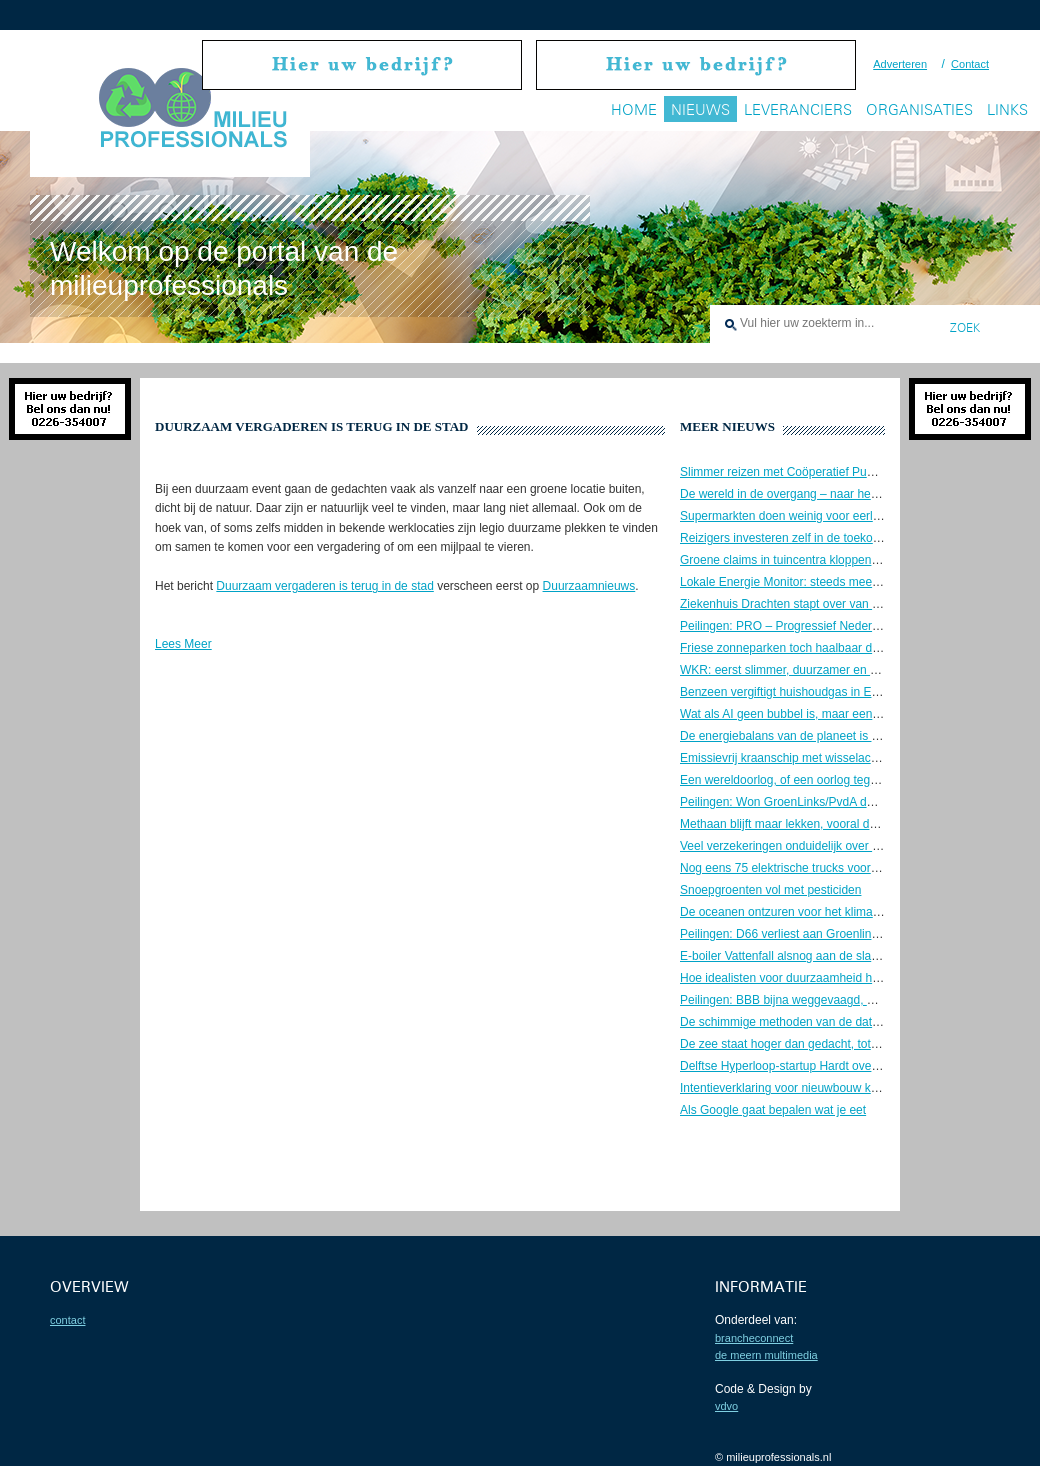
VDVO (726, 1406)
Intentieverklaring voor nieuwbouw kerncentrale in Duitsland (838, 1088)
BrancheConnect (754, 1338)
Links (1007, 109)
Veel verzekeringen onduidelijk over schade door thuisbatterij (841, 846)
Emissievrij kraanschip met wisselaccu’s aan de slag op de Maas (851, 758)
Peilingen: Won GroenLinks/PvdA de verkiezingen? (815, 802)
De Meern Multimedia (766, 1355)
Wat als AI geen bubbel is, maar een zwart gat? (805, 714)
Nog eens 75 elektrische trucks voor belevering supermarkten (843, 868)
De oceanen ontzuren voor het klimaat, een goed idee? (826, 912)
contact (67, 1320)
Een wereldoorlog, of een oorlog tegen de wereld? (813, 780)
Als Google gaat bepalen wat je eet (773, 1110)
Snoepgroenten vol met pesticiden (770, 890)
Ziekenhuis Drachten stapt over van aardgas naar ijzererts (834, 604)
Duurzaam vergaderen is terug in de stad (324, 586)
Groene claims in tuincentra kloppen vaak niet (801, 560)
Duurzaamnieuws (589, 586)
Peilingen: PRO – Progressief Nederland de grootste (819, 626)
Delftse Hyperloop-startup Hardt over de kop (797, 1066)
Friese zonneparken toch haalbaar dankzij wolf (803, 648)
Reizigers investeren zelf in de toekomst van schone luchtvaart (846, 538)
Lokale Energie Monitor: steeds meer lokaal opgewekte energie (848, 582)
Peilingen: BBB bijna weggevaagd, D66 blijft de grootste (828, 1000)
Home (634, 109)
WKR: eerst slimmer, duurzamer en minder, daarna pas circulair (848, 670)
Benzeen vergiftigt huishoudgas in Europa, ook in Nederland (840, 692)
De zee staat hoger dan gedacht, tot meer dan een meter (831, 1044)
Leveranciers (798, 109)
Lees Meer (183, 644)
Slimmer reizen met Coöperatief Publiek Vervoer (808, 472)
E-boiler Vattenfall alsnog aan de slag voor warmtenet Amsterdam (854, 956)
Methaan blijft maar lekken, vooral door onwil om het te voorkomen (857, 824)
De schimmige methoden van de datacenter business (821, 1022)
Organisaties (919, 109)
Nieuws (700, 109)
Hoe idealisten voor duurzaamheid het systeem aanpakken (836, 978)
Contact (970, 64)
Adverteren (900, 64)
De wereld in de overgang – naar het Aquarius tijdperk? (826, 494)
